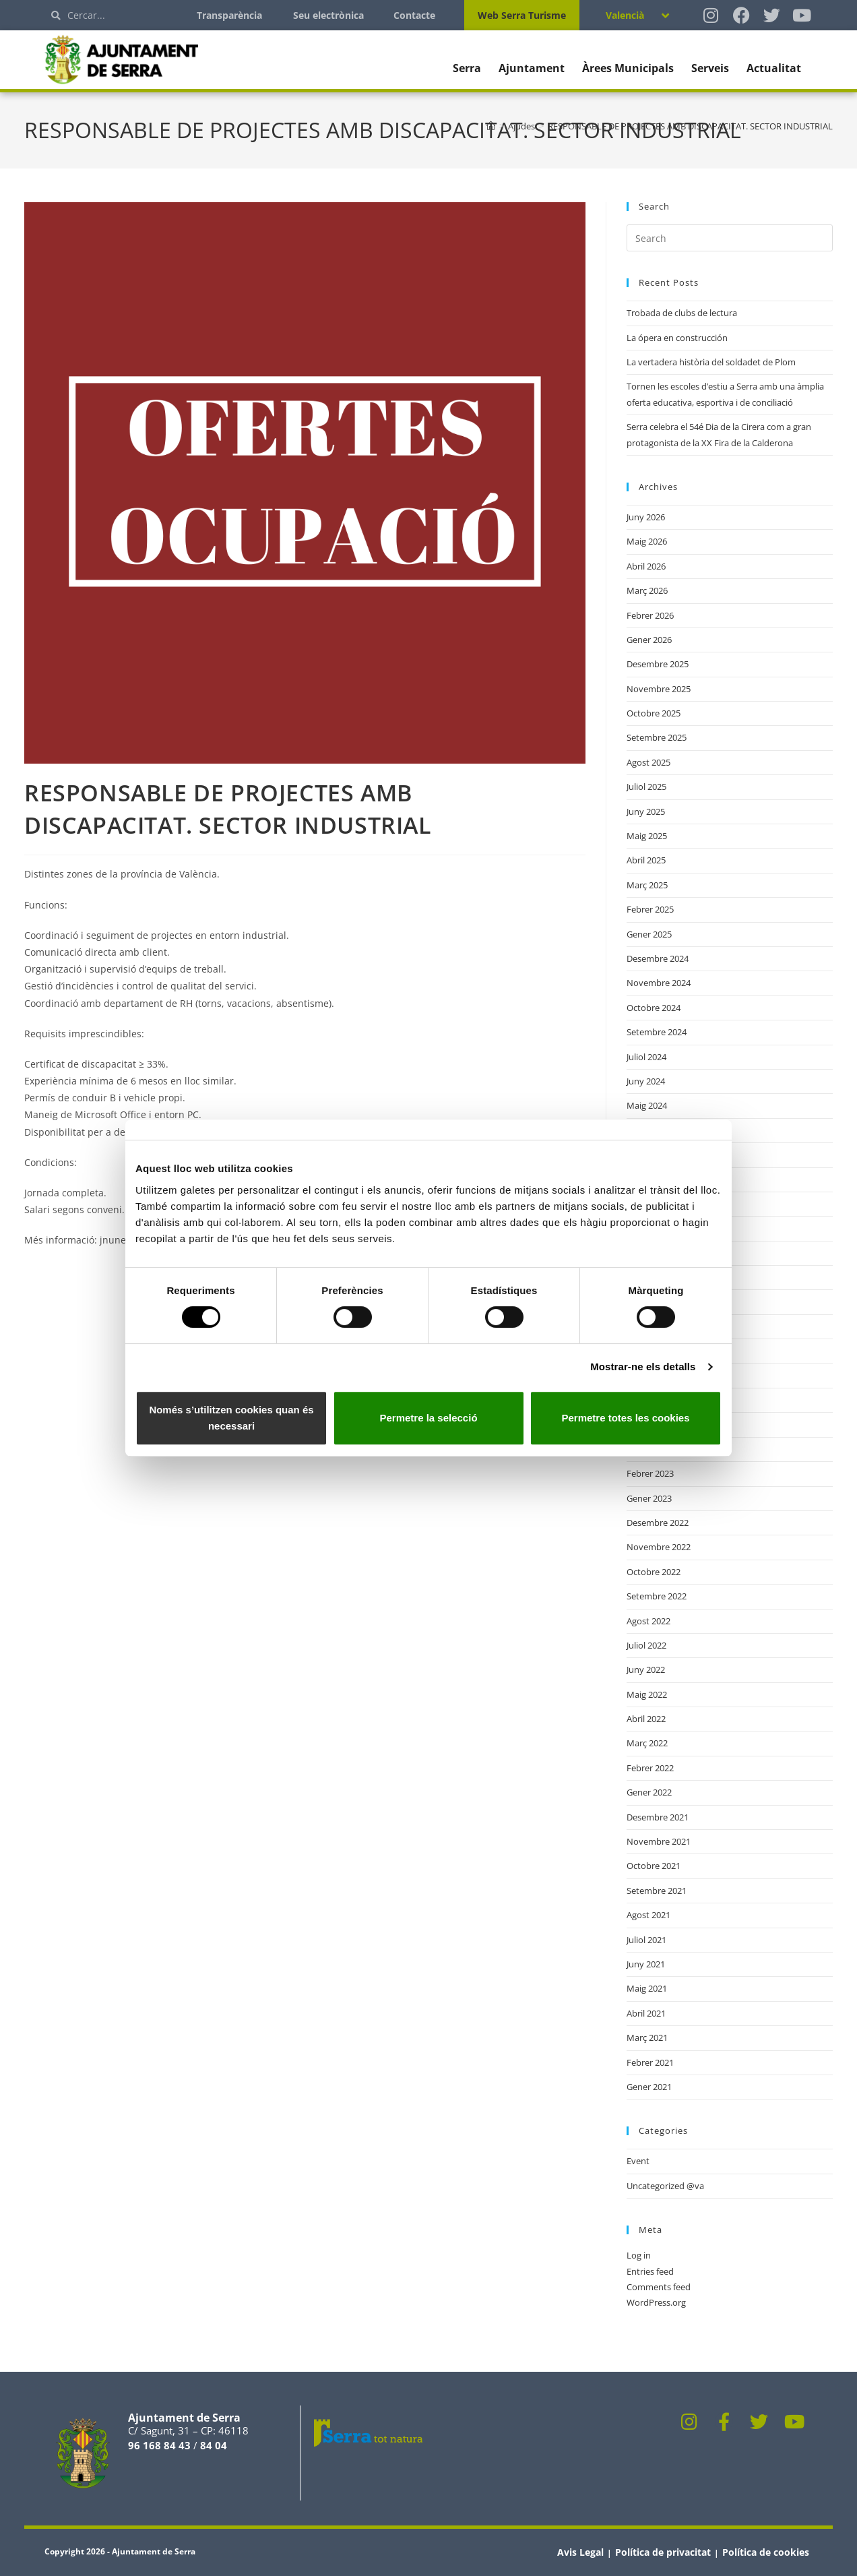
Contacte (414, 15)
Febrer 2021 (650, 2062)
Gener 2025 (649, 934)
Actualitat (774, 68)
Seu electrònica (328, 15)
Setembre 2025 (657, 737)
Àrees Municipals (628, 68)
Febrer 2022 (650, 1768)
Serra (467, 68)
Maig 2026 (647, 541)
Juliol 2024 (646, 1057)
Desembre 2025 (658, 664)
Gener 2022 (649, 1792)
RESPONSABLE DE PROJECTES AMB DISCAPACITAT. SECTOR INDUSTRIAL (690, 126)
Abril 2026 (646, 566)
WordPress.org (656, 2302)
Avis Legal (580, 2552)
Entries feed (650, 2271)
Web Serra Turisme (522, 15)
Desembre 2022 (658, 1522)
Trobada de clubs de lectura (682, 313)
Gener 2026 (649, 640)
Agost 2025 (648, 762)
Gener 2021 (649, 2087)
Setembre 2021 (657, 1890)
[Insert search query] (730, 237)
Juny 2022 (646, 1669)
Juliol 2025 (646, 786)
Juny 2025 (646, 811)
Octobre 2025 (653, 713)
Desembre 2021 (658, 1817)
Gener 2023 (649, 1498)
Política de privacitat (663, 2552)
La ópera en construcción (677, 338)
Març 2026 (647, 590)
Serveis (710, 68)
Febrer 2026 (650, 615)
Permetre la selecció (428, 1417)
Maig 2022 (647, 1694)
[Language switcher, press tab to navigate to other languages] (637, 15)
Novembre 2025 (659, 689)
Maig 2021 (647, 1988)
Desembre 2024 (658, 958)
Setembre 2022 (657, 1596)
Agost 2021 (648, 1915)
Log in (639, 2255)
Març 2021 (647, 2037)
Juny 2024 (646, 1081)
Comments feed (659, 2287)
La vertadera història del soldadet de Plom (711, 362)
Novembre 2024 (659, 983)
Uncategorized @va (665, 2186)
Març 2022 (647, 1743)
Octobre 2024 (653, 1008)
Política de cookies (765, 2552)
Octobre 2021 (653, 1866)
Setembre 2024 (657, 1032)
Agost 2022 (648, 1621)
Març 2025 (647, 885)
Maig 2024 (647, 1105)
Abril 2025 (646, 860)
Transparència (229, 15)
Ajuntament (532, 68)
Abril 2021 (646, 2013)
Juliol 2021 (646, 1940)
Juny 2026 (646, 517)
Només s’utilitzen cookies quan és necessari (231, 1418)
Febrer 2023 (650, 1473)
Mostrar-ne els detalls (642, 1366)
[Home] (490, 126)
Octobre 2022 (653, 1572)
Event (638, 2161)
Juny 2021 (646, 1964)
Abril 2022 (646, 1719)
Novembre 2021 (659, 1841)
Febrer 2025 (650, 909)
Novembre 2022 (659, 1547)
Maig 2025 (647, 836)
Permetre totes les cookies (625, 1417)
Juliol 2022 (646, 1645)
